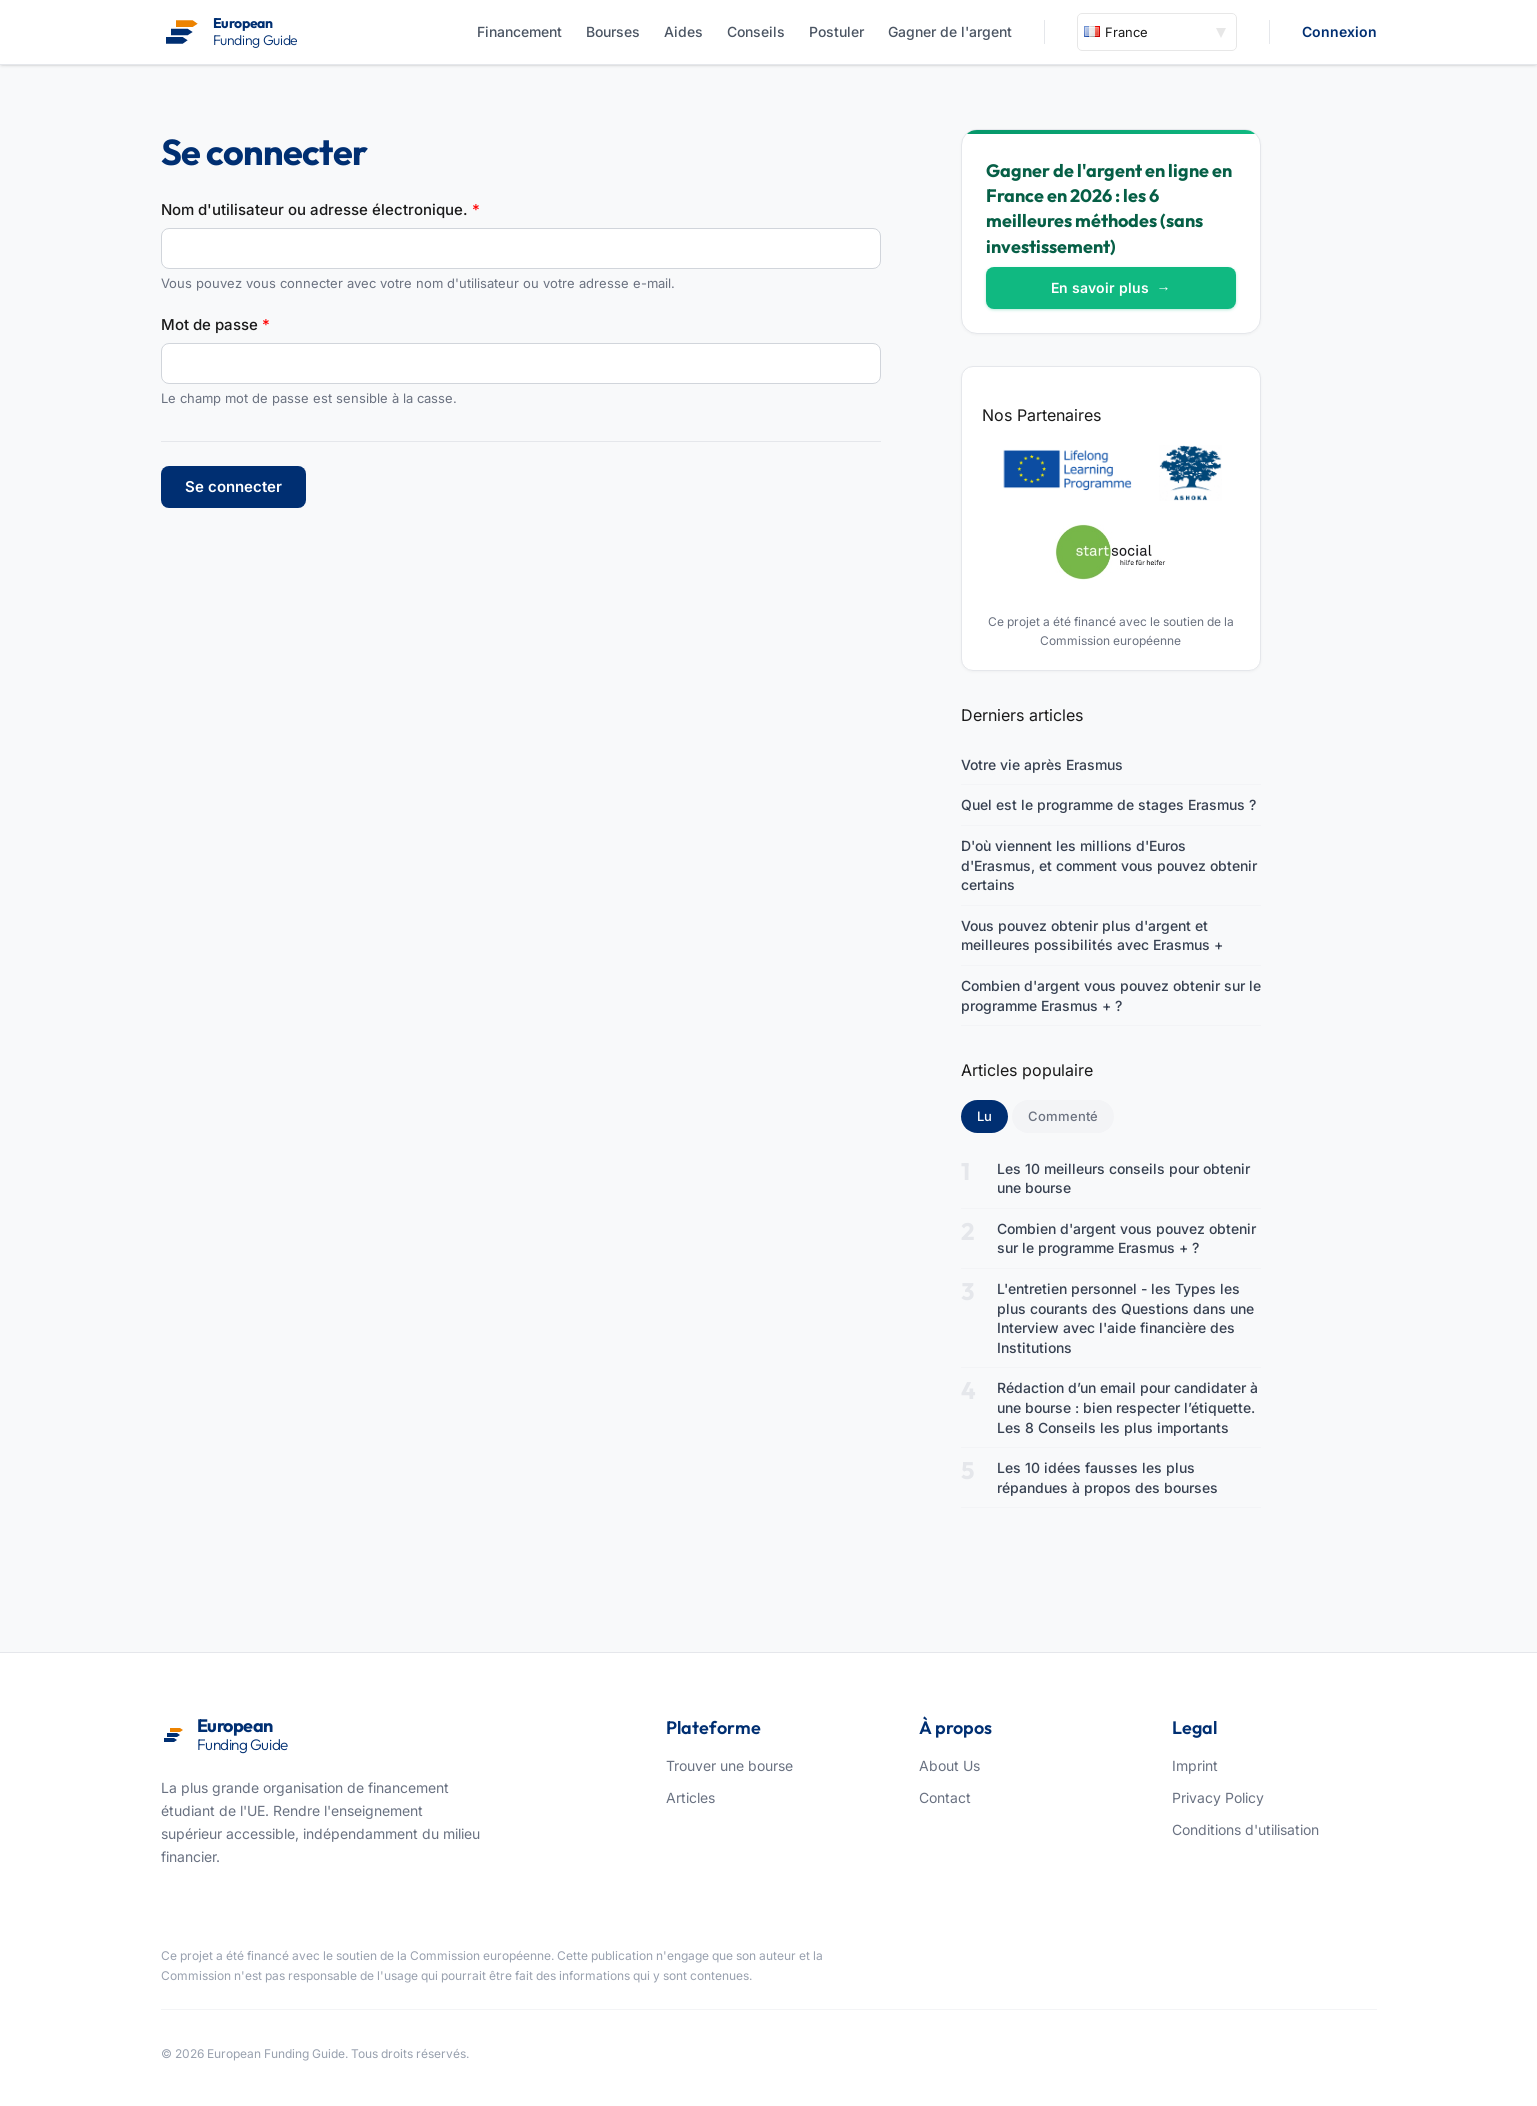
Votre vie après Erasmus (1042, 764)
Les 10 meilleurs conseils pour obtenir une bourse (1123, 1178)
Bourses (613, 31)
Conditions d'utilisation (1245, 1829)
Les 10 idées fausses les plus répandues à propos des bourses (1107, 1477)
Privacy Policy (1218, 1797)
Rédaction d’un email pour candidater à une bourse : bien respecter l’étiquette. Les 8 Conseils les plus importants (1127, 1407)
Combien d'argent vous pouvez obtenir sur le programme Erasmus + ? (1111, 995)
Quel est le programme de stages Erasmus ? (1108, 804)
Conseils (756, 31)
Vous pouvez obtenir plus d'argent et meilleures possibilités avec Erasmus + (1092, 935)
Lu (992, 1115)
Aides (683, 31)
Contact (945, 1797)
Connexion (1339, 31)
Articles (690, 1797)
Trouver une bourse (729, 1765)
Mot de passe (215, 324)
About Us (949, 1765)
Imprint (1195, 1765)
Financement (519, 31)
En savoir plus (1111, 287)
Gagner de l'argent (950, 31)
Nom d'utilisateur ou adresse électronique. (320, 209)
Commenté (1063, 1116)
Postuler (836, 31)
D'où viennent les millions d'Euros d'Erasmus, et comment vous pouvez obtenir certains (1109, 865)
